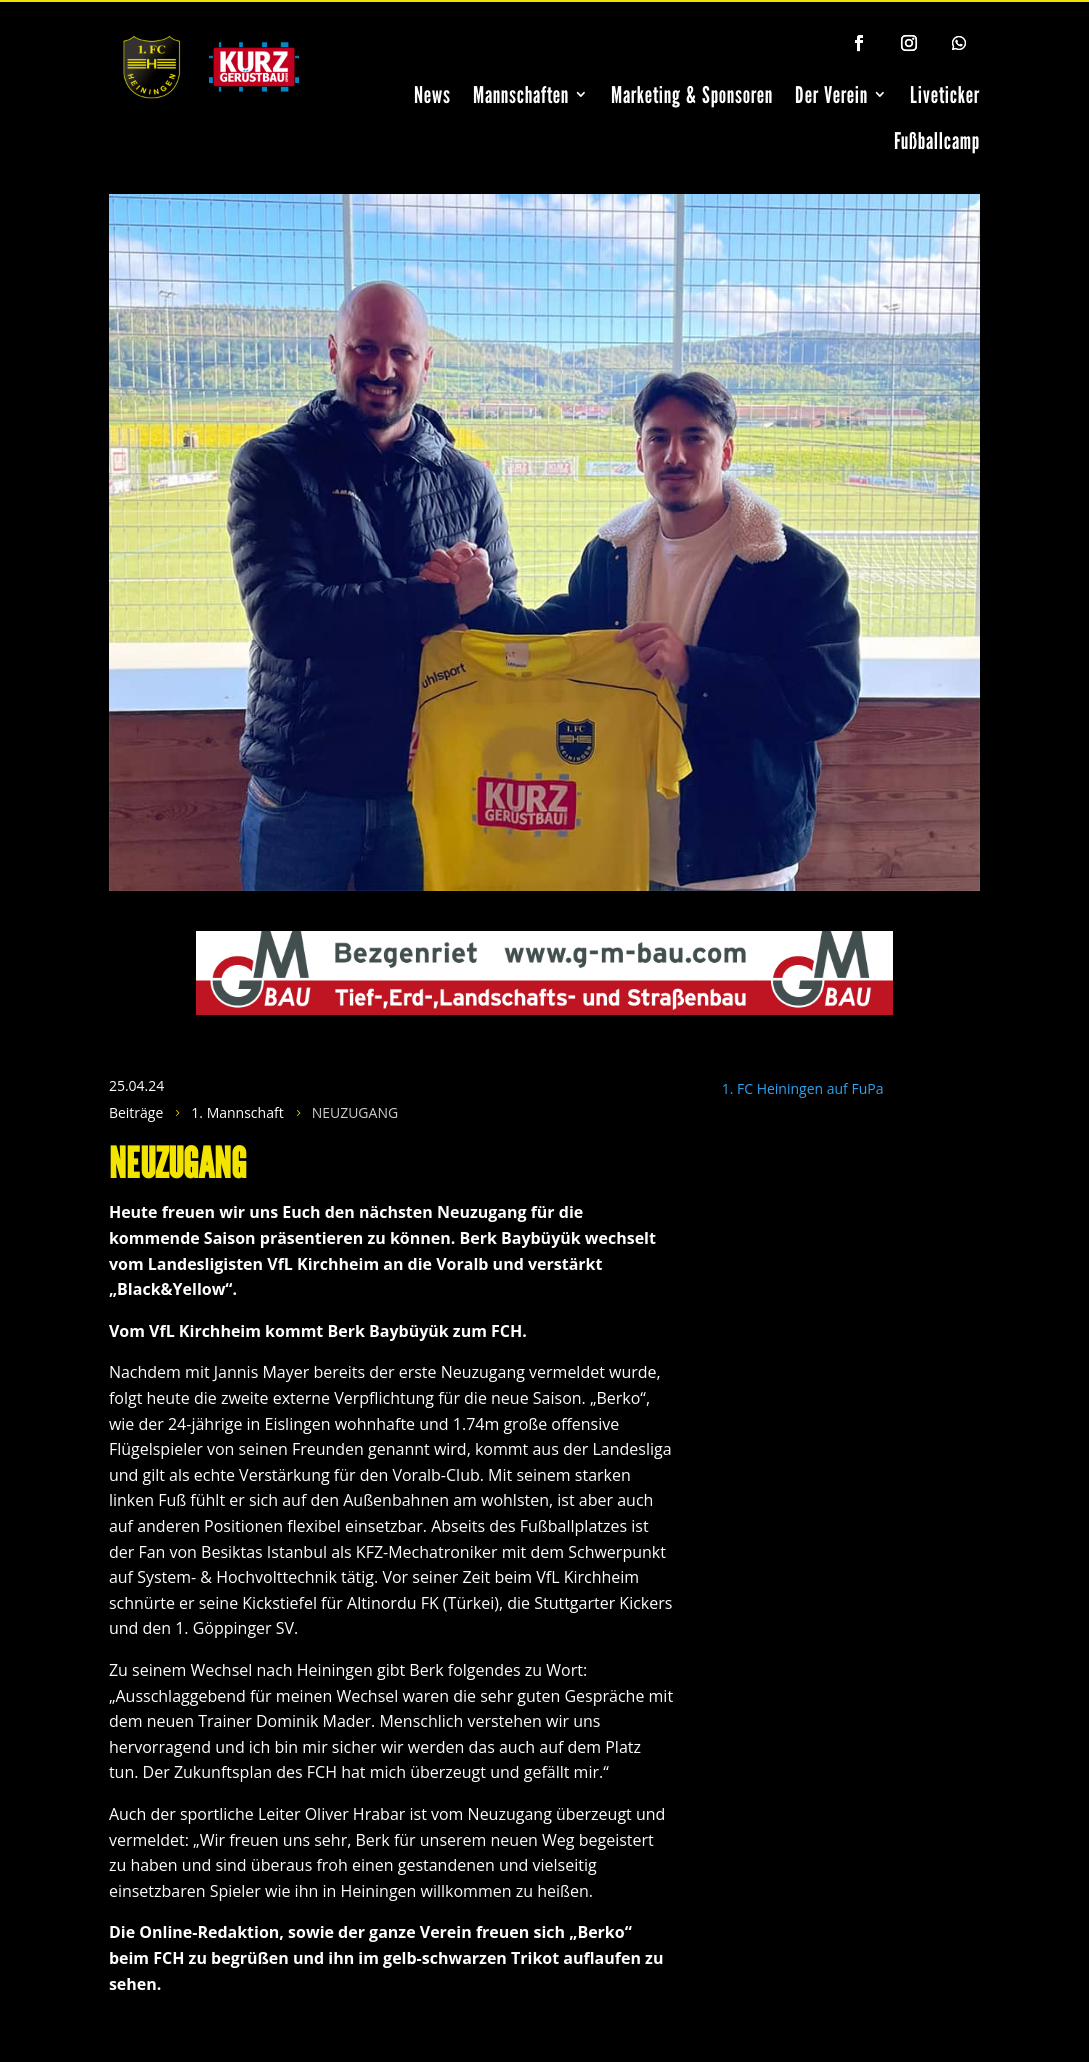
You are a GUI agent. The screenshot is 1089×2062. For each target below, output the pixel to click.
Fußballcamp (937, 140)
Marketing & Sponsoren (692, 94)
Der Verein (831, 94)
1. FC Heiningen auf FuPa (803, 1088)
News (432, 94)
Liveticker (945, 94)
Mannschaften (521, 94)
